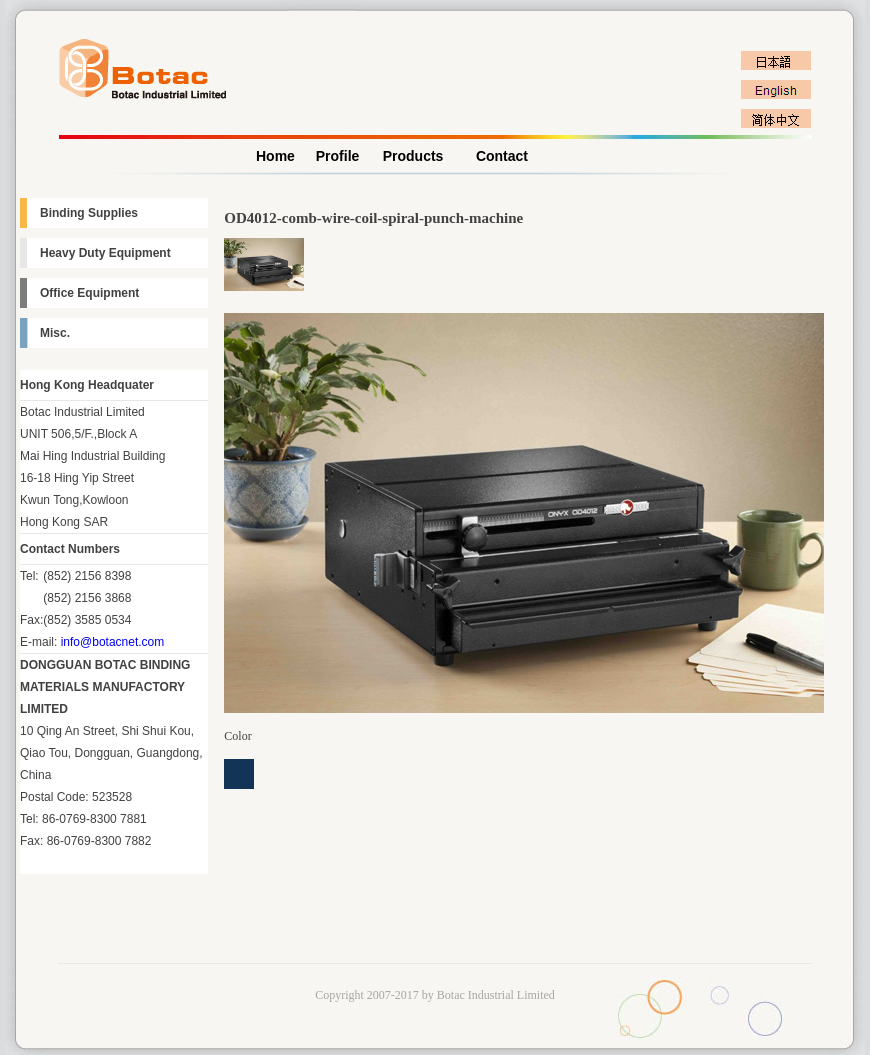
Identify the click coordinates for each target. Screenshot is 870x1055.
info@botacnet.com (113, 642)
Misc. (55, 333)
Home (275, 156)
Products (413, 156)
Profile (338, 156)
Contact (502, 156)
